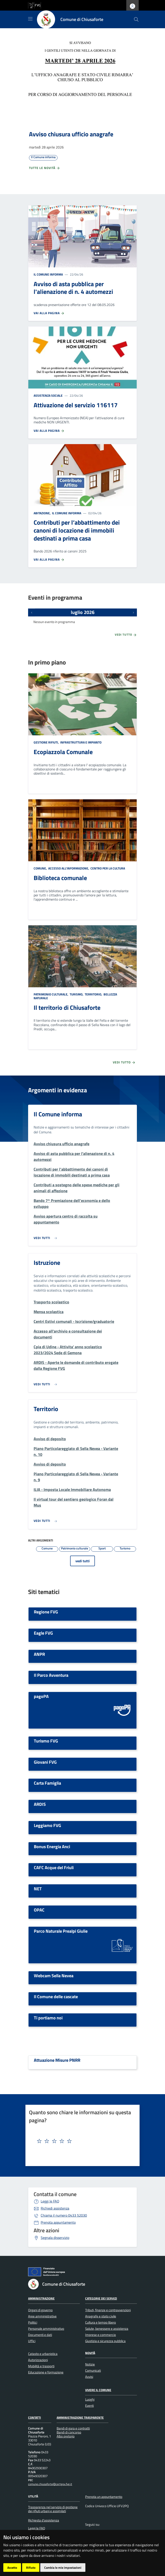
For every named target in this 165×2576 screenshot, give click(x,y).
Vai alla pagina (49, 313)
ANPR (39, 1654)
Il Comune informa (48, 274)
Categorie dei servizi (101, 2298)
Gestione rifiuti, (46, 742)
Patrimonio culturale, (51, 994)
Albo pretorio (66, 2436)
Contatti (34, 2417)
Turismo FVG (46, 1741)
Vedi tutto (126, 635)
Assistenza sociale (48, 395)
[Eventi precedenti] (31, 612)
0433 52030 (64, 2215)
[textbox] (81, 2141)
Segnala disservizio (55, 2237)
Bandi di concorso (69, 2432)
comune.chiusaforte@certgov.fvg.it (50, 2484)
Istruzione (47, 1262)
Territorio (46, 1409)
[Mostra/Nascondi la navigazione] (30, 18)
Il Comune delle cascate (56, 1996)
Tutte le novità (44, 168)
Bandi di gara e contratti (73, 2428)
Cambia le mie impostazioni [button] (62, 2567)
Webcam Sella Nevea (53, 1975)
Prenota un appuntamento (103, 2496)
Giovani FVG (45, 1762)
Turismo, (76, 994)
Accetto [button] (12, 2567)
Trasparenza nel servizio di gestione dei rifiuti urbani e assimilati (53, 2509)
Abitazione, (42, 513)
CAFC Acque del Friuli (54, 1867)
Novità (90, 2352)
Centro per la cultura (107, 868)
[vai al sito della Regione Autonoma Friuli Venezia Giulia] (34, 5)
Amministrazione (41, 2298)
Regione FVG (46, 1612)
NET (38, 1888)
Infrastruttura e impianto (80, 742)
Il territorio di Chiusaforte (67, 1007)
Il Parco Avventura (51, 1675)
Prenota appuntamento (58, 2222)
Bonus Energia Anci (52, 1846)
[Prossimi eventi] (133, 612)
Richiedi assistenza (55, 2208)
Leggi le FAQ (50, 2201)
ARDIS (40, 1804)
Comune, (41, 868)
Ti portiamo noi (48, 2018)
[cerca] (136, 19)
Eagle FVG (43, 1633)
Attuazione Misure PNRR (57, 2060)
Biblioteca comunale (60, 877)
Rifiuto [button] (30, 2567)
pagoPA (41, 1696)
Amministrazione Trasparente (80, 2417)
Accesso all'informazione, (69, 868)
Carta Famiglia (47, 1783)
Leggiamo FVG (47, 1825)
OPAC (39, 1910)
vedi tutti (82, 1561)
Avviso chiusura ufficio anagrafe (71, 134)
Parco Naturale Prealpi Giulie (61, 1931)
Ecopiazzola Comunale (63, 752)
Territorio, (93, 994)
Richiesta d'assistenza (43, 2520)
